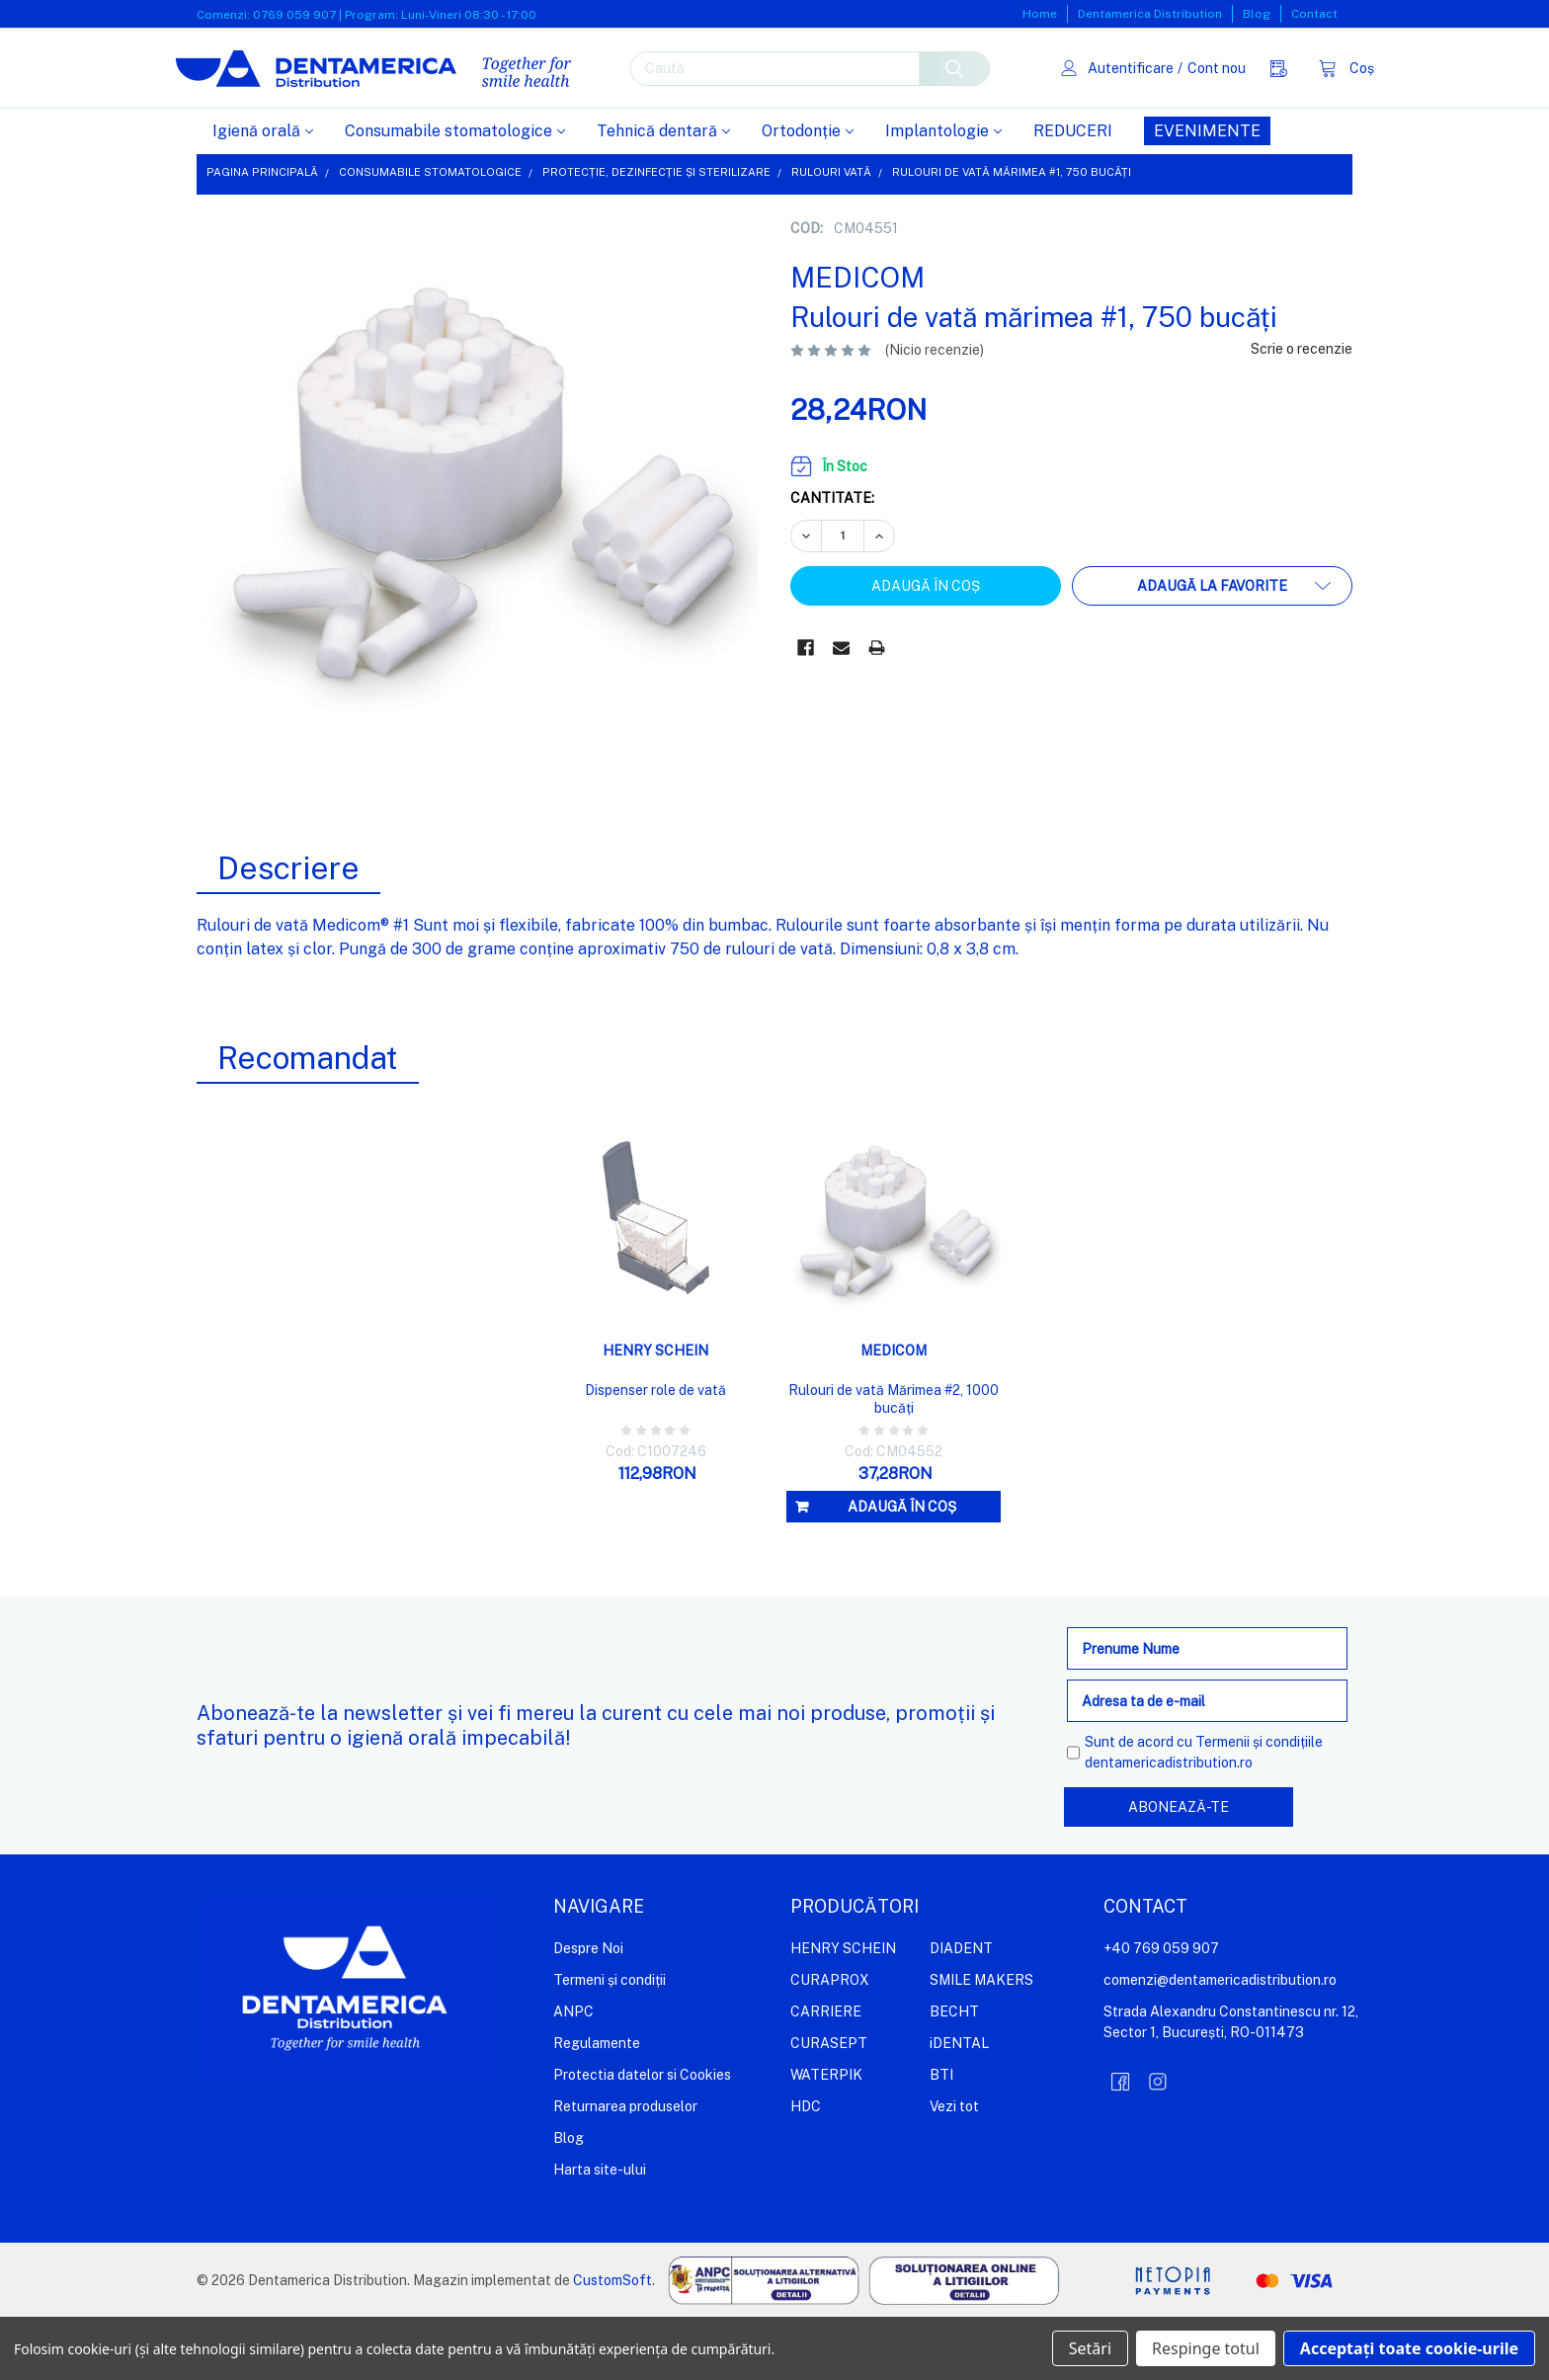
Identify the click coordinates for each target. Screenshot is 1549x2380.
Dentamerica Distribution (1150, 14)
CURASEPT (828, 2106)
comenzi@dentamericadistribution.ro (1220, 2043)
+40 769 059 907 (1161, 2011)
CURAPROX (829, 2043)
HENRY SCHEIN (843, 2011)
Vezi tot (954, 2169)
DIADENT (961, 2011)
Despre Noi (588, 2011)
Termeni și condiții (609, 2043)
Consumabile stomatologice (455, 194)
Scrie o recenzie (1301, 412)
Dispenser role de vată (655, 1453)
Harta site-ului (599, 2233)
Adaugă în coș (902, 1570)
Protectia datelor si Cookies (642, 2138)
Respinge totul (1206, 2348)
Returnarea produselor (625, 2169)
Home (1039, 14)
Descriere (288, 931)
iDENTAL (959, 2106)
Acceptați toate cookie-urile (1409, 2348)
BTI (941, 2138)
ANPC (573, 2075)
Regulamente (596, 2106)
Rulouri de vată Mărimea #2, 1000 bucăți (893, 1462)
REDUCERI (1072, 194)
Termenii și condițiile (1259, 1805)
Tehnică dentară (663, 194)
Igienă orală (262, 194)
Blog (1256, 14)
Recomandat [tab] (307, 1121)
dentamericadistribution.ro (1169, 1826)
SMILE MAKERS (981, 2043)
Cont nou (1195, 99)
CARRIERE (825, 2075)
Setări (1090, 2348)
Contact (1314, 14)
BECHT (954, 2075)
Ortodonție (808, 194)
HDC (805, 2169)
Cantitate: (832, 561)
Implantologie (943, 194)
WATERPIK (826, 2138)
